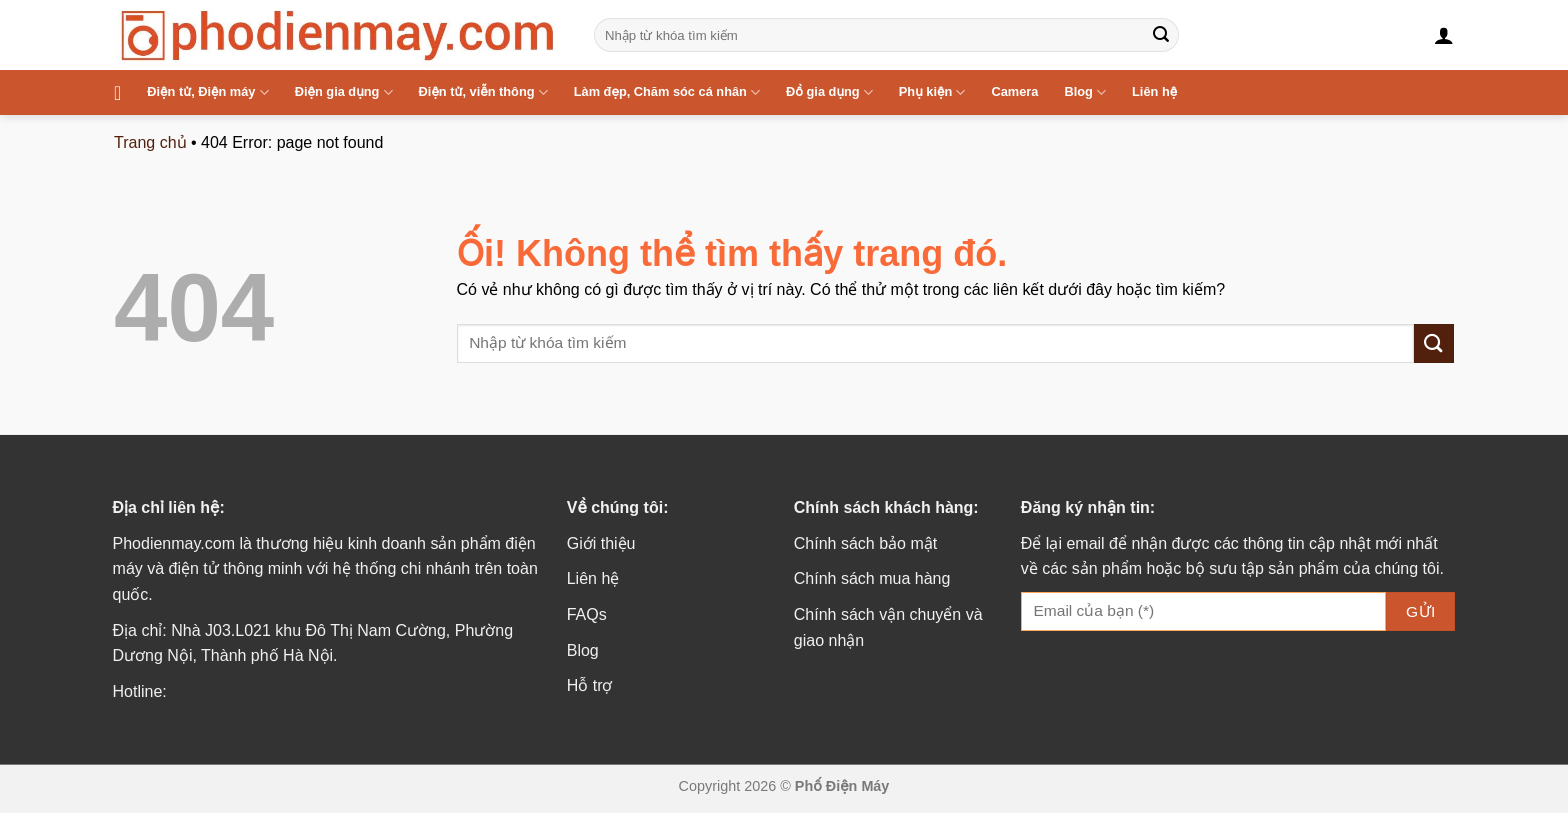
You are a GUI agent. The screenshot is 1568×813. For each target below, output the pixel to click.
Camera (1014, 91)
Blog (1085, 92)
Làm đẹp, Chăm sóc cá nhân (667, 92)
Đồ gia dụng (829, 92)
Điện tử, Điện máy (207, 92)
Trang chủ (150, 142)
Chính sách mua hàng (872, 578)
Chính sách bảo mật (865, 543)
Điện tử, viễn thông (483, 92)
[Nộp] (1161, 35)
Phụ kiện (932, 92)
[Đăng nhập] (1444, 35)
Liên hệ (1154, 91)
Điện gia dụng (344, 92)
